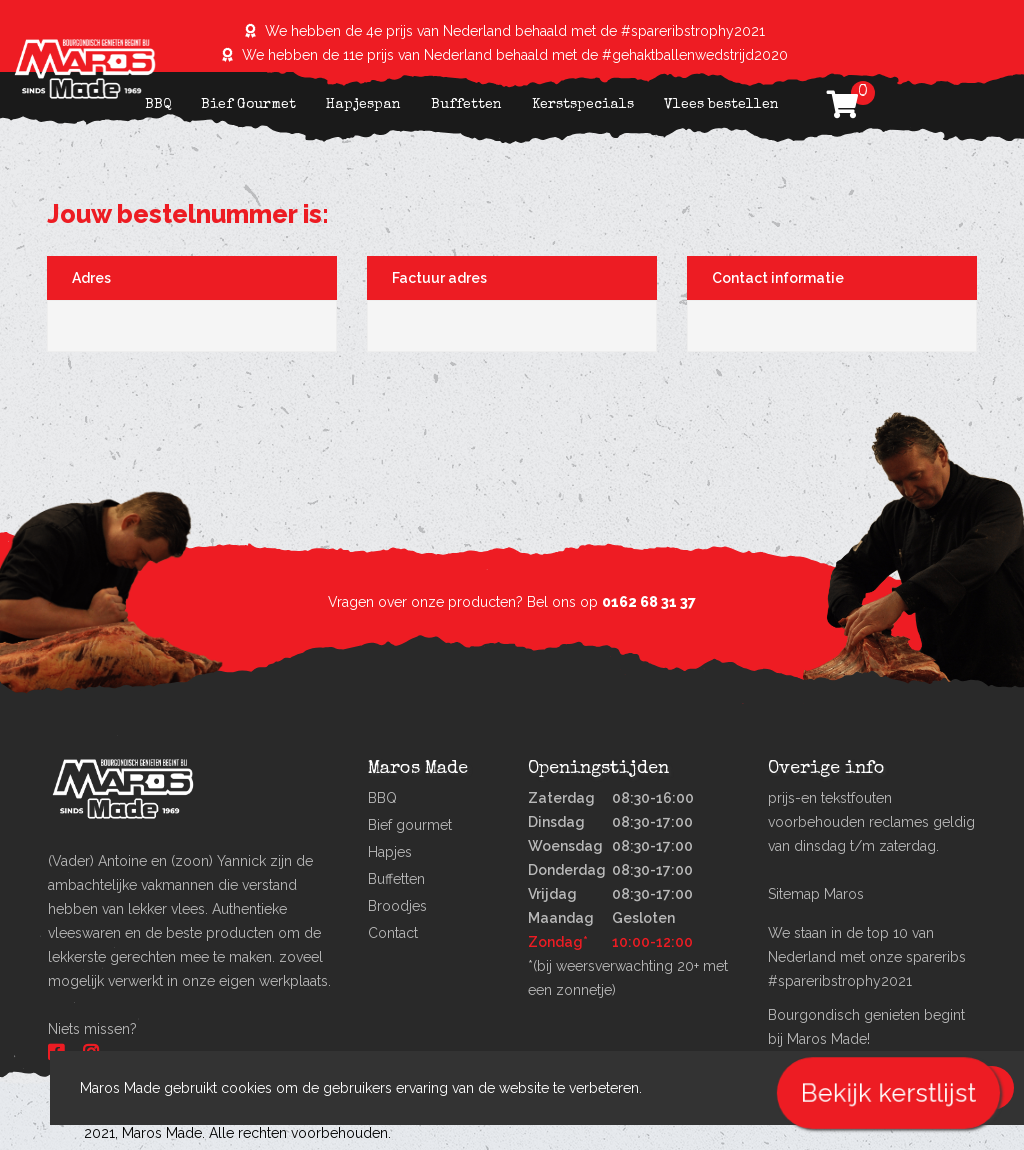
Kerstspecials (583, 105)
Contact (393, 933)
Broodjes (397, 906)
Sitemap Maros (816, 894)
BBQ (158, 105)
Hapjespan (363, 105)
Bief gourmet (410, 825)
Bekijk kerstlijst (888, 1093)
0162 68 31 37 (649, 602)
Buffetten (466, 105)
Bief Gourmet (248, 105)
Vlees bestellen (721, 105)
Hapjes (390, 852)
